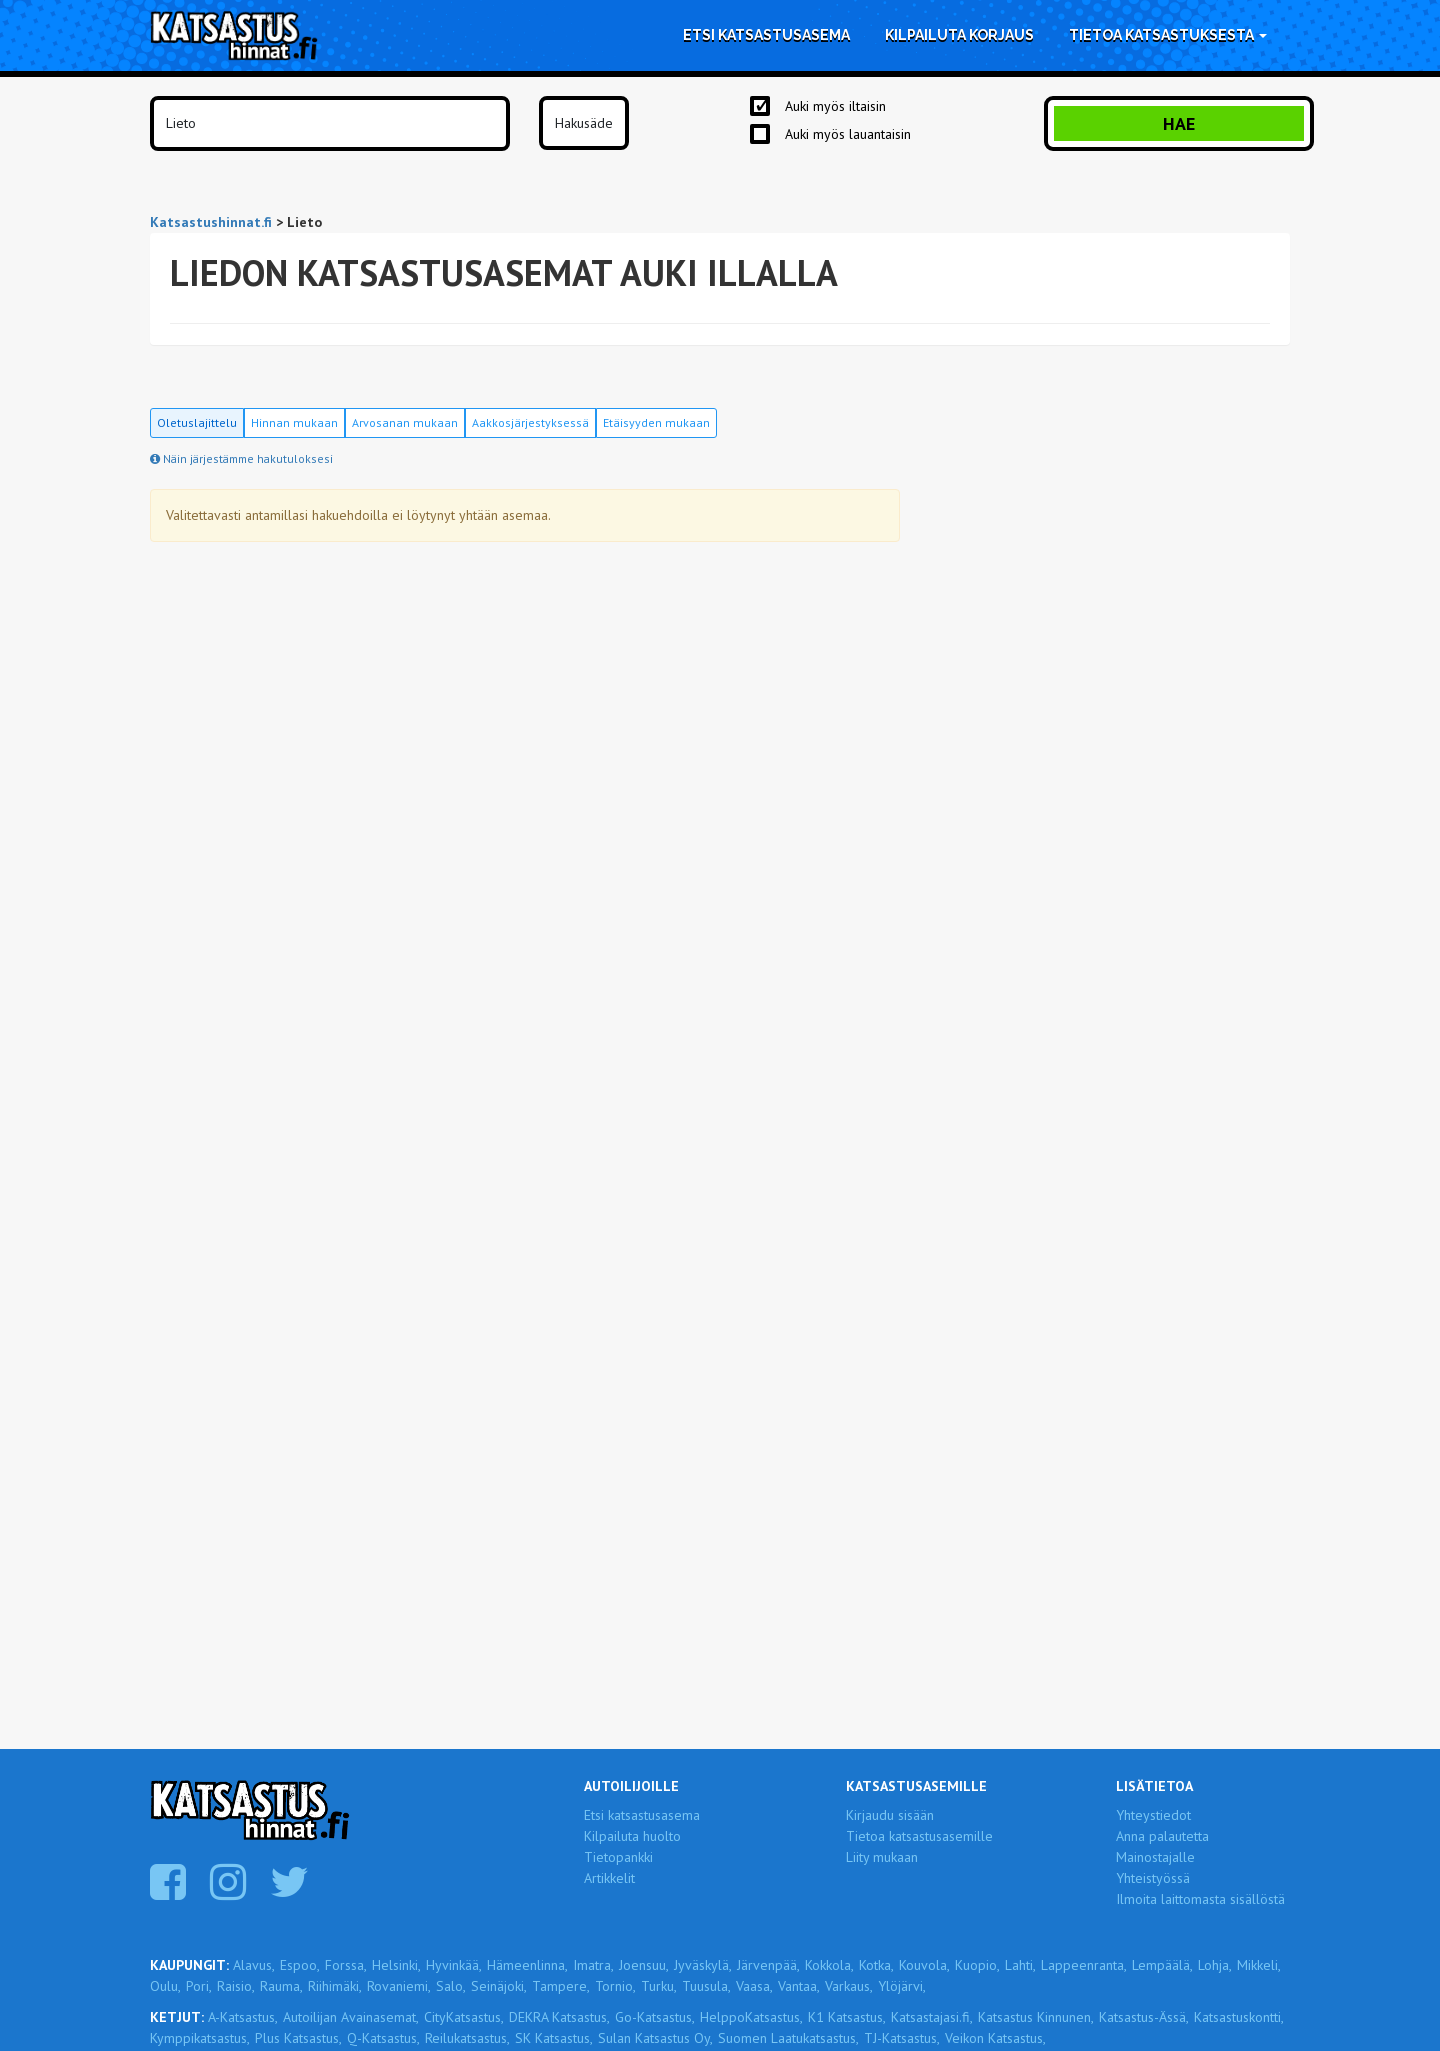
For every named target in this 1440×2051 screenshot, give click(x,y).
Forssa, (346, 1965)
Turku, (659, 1986)
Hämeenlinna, (527, 1965)
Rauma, (281, 1986)
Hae (1179, 123)
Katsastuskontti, (1239, 2017)
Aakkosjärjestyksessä (530, 422)
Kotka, (876, 1965)
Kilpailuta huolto (632, 1836)
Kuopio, (977, 1965)
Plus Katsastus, (298, 2038)
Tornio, (615, 1986)
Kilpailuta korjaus (959, 35)
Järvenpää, (768, 1965)
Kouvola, (924, 1965)
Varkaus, (849, 1986)
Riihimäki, (335, 1986)
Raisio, (236, 1986)
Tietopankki (618, 1857)
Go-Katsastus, (655, 2017)
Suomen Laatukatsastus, (788, 2038)
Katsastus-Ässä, (1144, 2017)
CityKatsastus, (464, 2017)
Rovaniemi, (399, 1986)
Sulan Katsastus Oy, (655, 2038)
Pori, (199, 1986)
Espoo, (300, 1965)
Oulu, (165, 1986)
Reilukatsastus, (467, 2038)
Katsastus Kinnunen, (1036, 2017)
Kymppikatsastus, (200, 2038)
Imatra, (593, 1965)
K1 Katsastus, (847, 2017)
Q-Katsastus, (383, 2038)
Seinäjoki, (499, 1986)
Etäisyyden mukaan (656, 422)
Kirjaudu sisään (890, 1815)
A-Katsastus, (243, 2017)
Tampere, (561, 1986)
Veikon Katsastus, (995, 2038)
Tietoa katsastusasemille (919, 1836)
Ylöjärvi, (902, 1986)
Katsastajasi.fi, (932, 2017)
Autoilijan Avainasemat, (351, 2017)
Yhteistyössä (1153, 1878)
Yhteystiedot (1153, 1815)
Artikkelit (609, 1878)
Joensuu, (644, 1965)
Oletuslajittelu (197, 422)
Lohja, (1215, 1965)
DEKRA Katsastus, (559, 2017)
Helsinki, (396, 1965)
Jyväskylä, (703, 1965)
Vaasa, (754, 1986)
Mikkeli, (1259, 1965)
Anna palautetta (1162, 1836)
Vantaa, (799, 1986)
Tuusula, (706, 1986)
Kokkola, (829, 1965)
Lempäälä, (1162, 1965)
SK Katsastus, (554, 2038)
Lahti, (1020, 1965)
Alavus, (254, 1965)
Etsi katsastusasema (766, 35)
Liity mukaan (882, 1857)
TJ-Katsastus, (902, 2038)
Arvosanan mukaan (405, 422)
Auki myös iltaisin (835, 106)
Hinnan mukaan (294, 422)
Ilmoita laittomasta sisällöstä (1200, 1899)
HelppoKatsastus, (751, 2017)
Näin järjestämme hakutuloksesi (241, 458)
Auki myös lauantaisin (848, 134)
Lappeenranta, (1084, 1965)
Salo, (451, 1986)
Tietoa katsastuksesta (1168, 35)
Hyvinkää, (454, 1965)
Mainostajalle (1155, 1857)
